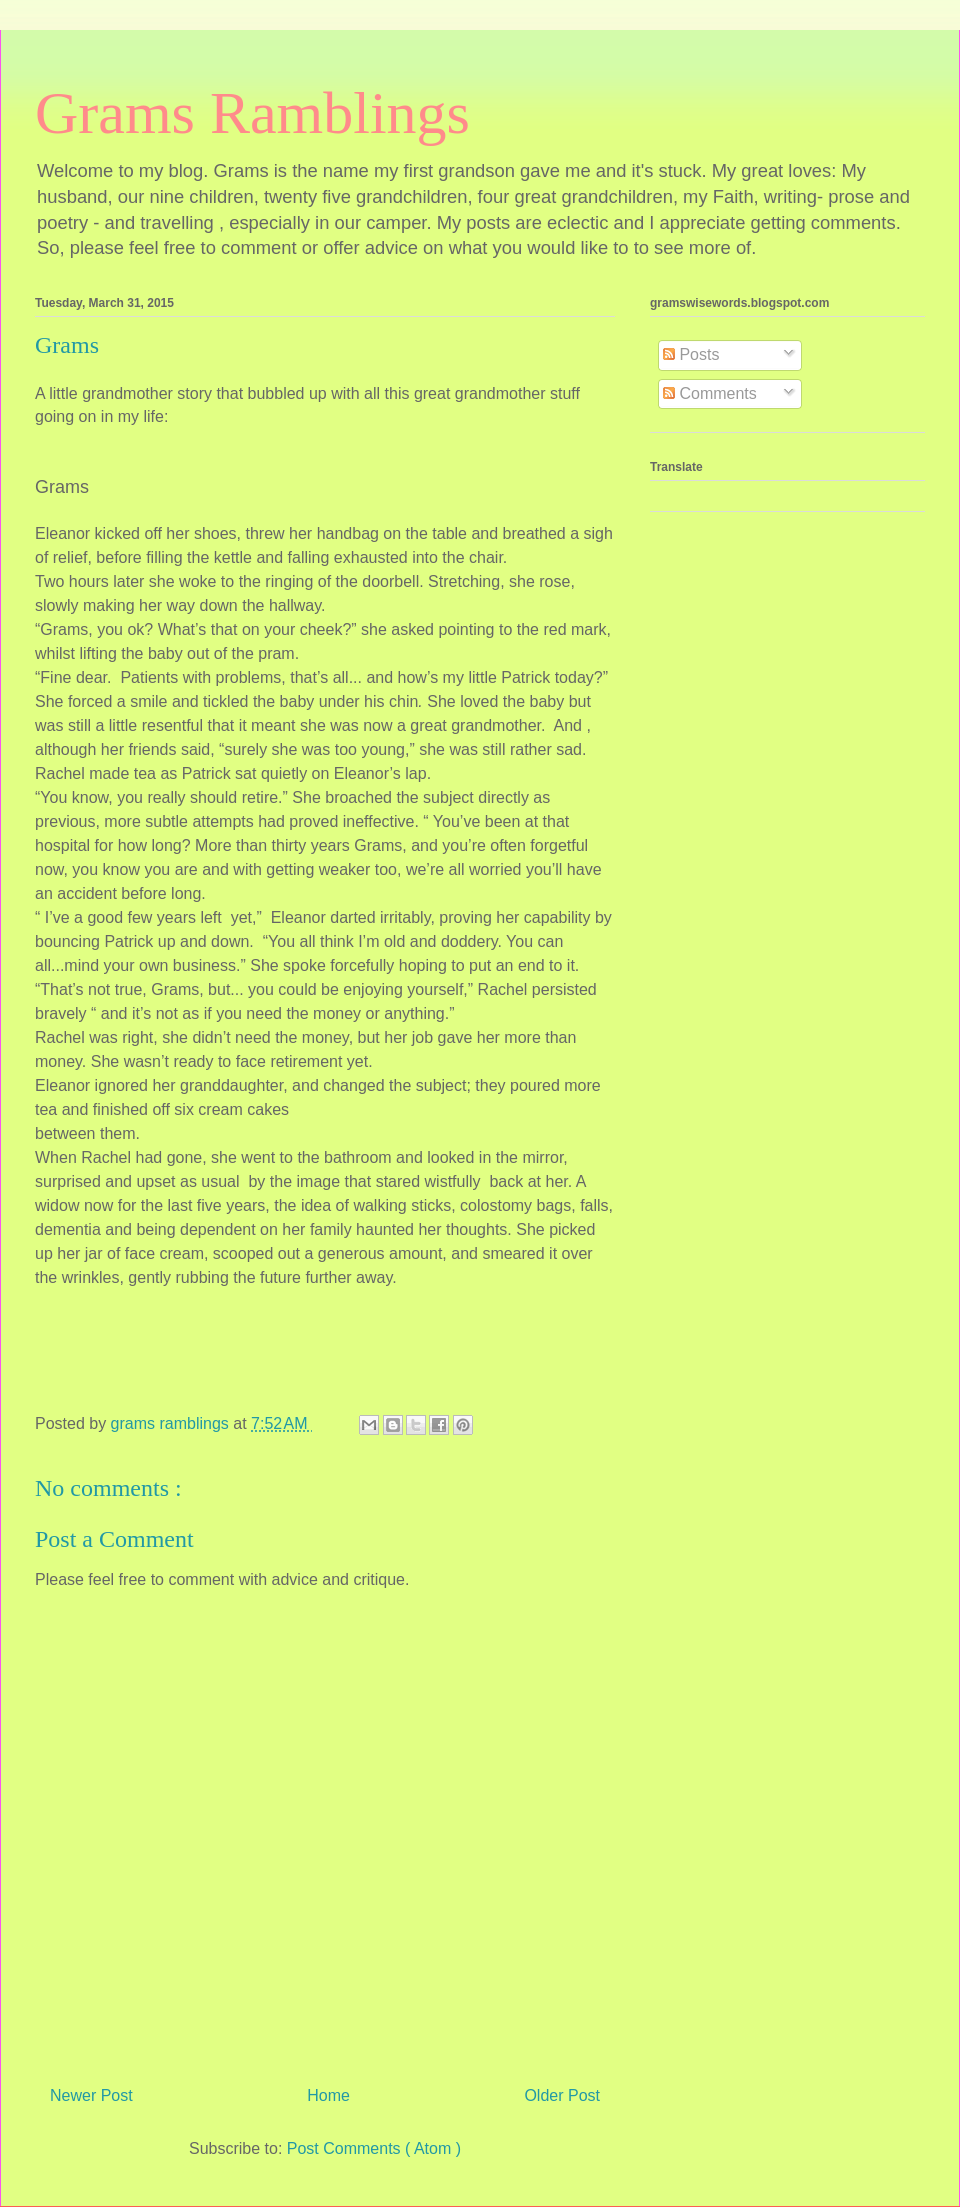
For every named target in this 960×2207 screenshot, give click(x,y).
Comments (710, 393)
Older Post (562, 2095)
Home (328, 2095)
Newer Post (91, 2095)
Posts (691, 354)
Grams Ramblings (252, 113)
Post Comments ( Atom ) (374, 2148)
